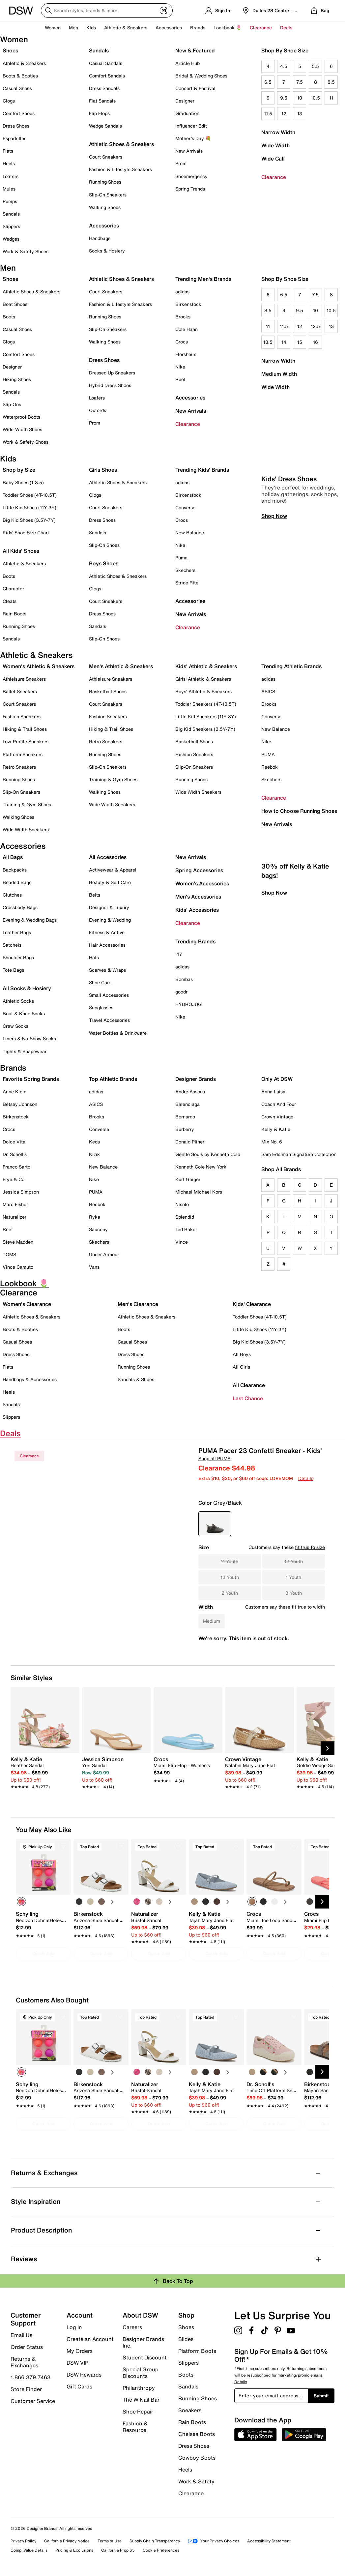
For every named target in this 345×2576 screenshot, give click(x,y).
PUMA (268, 754)
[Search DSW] (107, 10)
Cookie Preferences (161, 2550)
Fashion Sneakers (22, 716)
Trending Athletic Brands (291, 666)
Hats (94, 957)
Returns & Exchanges (24, 2362)
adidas (182, 291)
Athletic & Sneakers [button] (125, 27)
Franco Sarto (16, 1166)
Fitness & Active (107, 932)
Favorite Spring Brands (31, 1079)
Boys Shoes (103, 563)
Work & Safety (196, 2481)
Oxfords (97, 410)
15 (299, 342)
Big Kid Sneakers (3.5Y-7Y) (205, 728)
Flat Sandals (102, 100)
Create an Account (90, 2339)
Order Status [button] (27, 2347)
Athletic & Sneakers (24, 63)
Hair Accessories (107, 944)
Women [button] (53, 27)
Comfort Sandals (107, 75)
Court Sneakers (105, 156)
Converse (185, 507)
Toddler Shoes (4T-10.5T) (30, 494)
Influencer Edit (191, 125)
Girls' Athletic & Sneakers (203, 678)
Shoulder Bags (18, 957)
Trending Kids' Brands (202, 470)
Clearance (273, 177)
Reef (180, 379)
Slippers (11, 226)
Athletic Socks (18, 1000)
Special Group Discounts (140, 2372)
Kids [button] (91, 27)
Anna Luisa (273, 1091)
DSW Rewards (84, 2375)
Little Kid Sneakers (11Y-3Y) (205, 716)
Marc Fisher (15, 1204)
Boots (9, 316)
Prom (181, 163)
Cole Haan (186, 329)
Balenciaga (187, 1104)
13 (299, 113)
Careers (132, 2327)
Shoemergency (191, 176)
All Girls (241, 1366)
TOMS (9, 1254)
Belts (94, 894)
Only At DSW (277, 1079)
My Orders (80, 2351)
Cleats (9, 601)
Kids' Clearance (252, 1304)
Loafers (10, 176)
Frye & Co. (14, 1179)
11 (331, 97)
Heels (9, 163)
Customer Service (33, 2400)
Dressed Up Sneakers (112, 372)
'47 (178, 954)
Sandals (11, 213)
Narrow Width (278, 132)
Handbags (99, 238)
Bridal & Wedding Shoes (201, 75)
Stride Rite (186, 582)
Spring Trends (190, 188)
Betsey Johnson (20, 1104)
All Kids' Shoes (21, 551)
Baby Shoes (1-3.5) (23, 482)
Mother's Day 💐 (193, 138)
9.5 (283, 97)
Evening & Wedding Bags (30, 919)
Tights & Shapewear (24, 1051)
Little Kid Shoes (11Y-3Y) (29, 507)
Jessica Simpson (21, 1191)
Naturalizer (14, 1216)
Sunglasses (101, 1007)
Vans (94, 1266)
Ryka (94, 1216)
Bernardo (185, 1116)
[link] (43, 1769)
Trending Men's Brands (203, 279)
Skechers (185, 570)
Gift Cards (79, 2386)
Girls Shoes (103, 470)
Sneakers (189, 2410)
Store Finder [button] (26, 2389)
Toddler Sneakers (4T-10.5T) (205, 703)
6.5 (268, 81)
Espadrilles (14, 138)
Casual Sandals (105, 63)
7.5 (299, 81)
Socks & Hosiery (107, 250)
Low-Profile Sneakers (25, 741)
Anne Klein (14, 1091)
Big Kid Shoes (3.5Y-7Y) (29, 520)
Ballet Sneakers (20, 691)
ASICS (268, 691)
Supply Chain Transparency (154, 2541)
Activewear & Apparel (112, 869)
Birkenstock (188, 304)
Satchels (12, 944)
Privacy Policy (23, 2541)
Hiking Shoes (17, 379)
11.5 (268, 113)
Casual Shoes (17, 88)
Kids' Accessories (197, 910)
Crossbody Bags (20, 907)
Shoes (10, 50)
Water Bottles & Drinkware (118, 1032)
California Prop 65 (118, 2550)
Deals (286, 27)
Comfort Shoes (19, 113)
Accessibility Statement (269, 2541)
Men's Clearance (138, 1304)
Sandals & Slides (136, 1379)
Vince (181, 1241)
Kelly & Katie (275, 1129)
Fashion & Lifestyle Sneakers (120, 169)
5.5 (315, 66)
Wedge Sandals (105, 125)
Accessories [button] (169, 27)
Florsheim (185, 354)
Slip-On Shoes (104, 545)
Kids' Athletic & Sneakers (206, 666)
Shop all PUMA (214, 1458)
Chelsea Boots (196, 2434)
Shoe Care (100, 982)
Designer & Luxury (109, 907)
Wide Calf (273, 159)
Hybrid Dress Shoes (110, 385)
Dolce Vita (14, 1141)
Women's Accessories (202, 883)
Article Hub (187, 63)
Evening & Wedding (110, 919)
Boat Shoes (15, 304)
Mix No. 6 (271, 1141)
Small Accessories (109, 995)
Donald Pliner (189, 1141)
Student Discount (145, 2357)
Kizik (94, 1154)
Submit (321, 2395)
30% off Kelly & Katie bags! (295, 965)
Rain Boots (14, 613)
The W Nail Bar (141, 2400)
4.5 (283, 66)
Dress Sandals (104, 88)
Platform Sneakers (23, 754)
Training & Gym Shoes (27, 804)
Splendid (184, 1216)
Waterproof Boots (21, 416)
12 (283, 113)
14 (283, 342)
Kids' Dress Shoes (289, 573)
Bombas (184, 979)
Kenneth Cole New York (200, 1166)
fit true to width (308, 1606)
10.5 (315, 97)
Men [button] (73, 27)
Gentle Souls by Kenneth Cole (207, 1154)
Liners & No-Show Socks (29, 1038)
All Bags (13, 857)
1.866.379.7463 (30, 2377)
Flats (8, 150)
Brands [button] (197, 27)
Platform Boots (197, 2351)
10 (299, 97)
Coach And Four (278, 1104)
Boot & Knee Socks (24, 1013)
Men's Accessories (198, 897)
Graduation (187, 113)
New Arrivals (189, 150)
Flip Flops (99, 113)
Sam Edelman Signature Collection (298, 1154)
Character (13, 588)
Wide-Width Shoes (22, 429)
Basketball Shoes (108, 691)
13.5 (268, 342)
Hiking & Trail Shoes (25, 728)
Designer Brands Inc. (143, 2342)
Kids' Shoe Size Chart (26, 532)
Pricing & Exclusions (74, 2550)
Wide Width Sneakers (26, 829)
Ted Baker (186, 1229)
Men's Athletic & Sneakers (121, 666)
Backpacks (15, 869)
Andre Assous (190, 1091)
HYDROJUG (188, 1004)
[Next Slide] (327, 1748)
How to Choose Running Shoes (299, 811)
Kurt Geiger (187, 1179)
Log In (74, 2327)
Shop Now (274, 610)
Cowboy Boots (197, 2458)
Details (305, 1478)
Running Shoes (105, 181)
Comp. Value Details (29, 2550)
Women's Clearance (27, 1304)
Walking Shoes (105, 207)
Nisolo (182, 1204)
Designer (184, 100)
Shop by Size (19, 470)
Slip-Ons (12, 404)
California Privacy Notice (67, 2541)
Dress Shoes (16, 125)
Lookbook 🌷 (228, 27)
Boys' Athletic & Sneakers (203, 691)
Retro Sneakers (19, 766)
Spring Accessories (199, 870)
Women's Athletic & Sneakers (38, 666)
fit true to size (310, 1547)
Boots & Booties (20, 75)
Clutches (12, 894)
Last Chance (248, 1398)
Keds (94, 1141)
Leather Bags (17, 932)
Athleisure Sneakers (24, 678)
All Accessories (108, 857)
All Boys (242, 1354)
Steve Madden (18, 1241)
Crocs (181, 341)
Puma (181, 557)
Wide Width (275, 145)
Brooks (182, 316)
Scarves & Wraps (107, 969)
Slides (185, 2339)
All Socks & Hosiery (27, 988)
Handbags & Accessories (30, 1379)
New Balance (189, 532)
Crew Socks (15, 1025)
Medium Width (279, 374)
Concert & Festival (195, 88)
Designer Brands (195, 1079)
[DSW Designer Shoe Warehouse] (21, 10)
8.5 (331, 81)
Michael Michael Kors (198, 1191)
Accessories (190, 397)
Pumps (10, 201)
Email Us (21, 2335)
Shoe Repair (138, 2411)
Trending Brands (195, 941)
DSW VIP (77, 2363)
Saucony (98, 1229)
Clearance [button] (261, 27)
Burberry (184, 1129)
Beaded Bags (17, 882)
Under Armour (104, 1254)
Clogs (9, 100)
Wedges (11, 238)
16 (315, 342)
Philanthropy (139, 2388)
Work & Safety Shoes (25, 251)
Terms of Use (110, 2541)
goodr (181, 991)
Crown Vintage (277, 1116)
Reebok (269, 766)
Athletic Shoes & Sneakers (121, 144)
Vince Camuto (18, 1266)
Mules (9, 188)
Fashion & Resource (135, 2426)
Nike (180, 366)
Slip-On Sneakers (108, 194)
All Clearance (249, 1385)
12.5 (315, 326)
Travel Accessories (109, 1020)
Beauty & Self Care (110, 882)
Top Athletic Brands (113, 1079)
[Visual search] (164, 10)
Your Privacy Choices (213, 2541)
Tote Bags (13, 969)
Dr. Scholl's (15, 1154)
